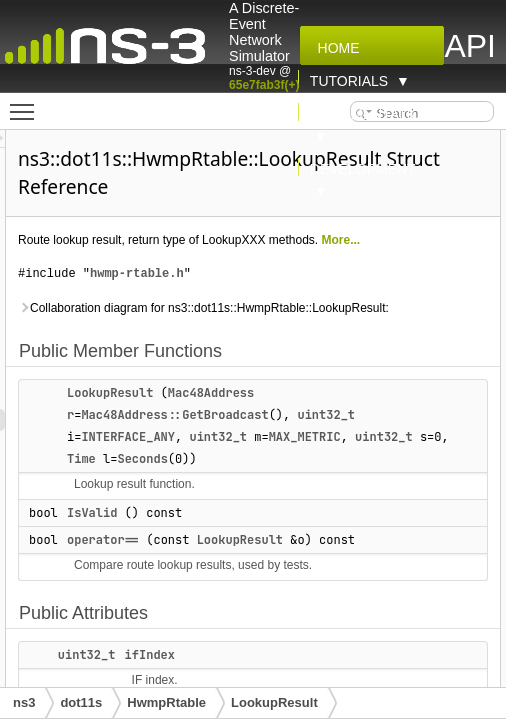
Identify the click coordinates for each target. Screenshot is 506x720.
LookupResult (223, 415)
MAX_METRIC (418, 459)
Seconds (356, 481)
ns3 (24, 702)
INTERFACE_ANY (241, 459)
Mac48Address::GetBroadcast (287, 437)
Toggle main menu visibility (27, 103)
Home (335, 48)
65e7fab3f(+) (264, 85)
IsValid (205, 535)
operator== (216, 562)
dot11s (81, 702)
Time (295, 481)
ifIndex (263, 677)
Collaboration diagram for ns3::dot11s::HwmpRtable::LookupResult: (241, 319)
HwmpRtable (166, 702)
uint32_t (439, 437)
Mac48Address (324, 415)
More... (454, 240)
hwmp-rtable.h (250, 273)
